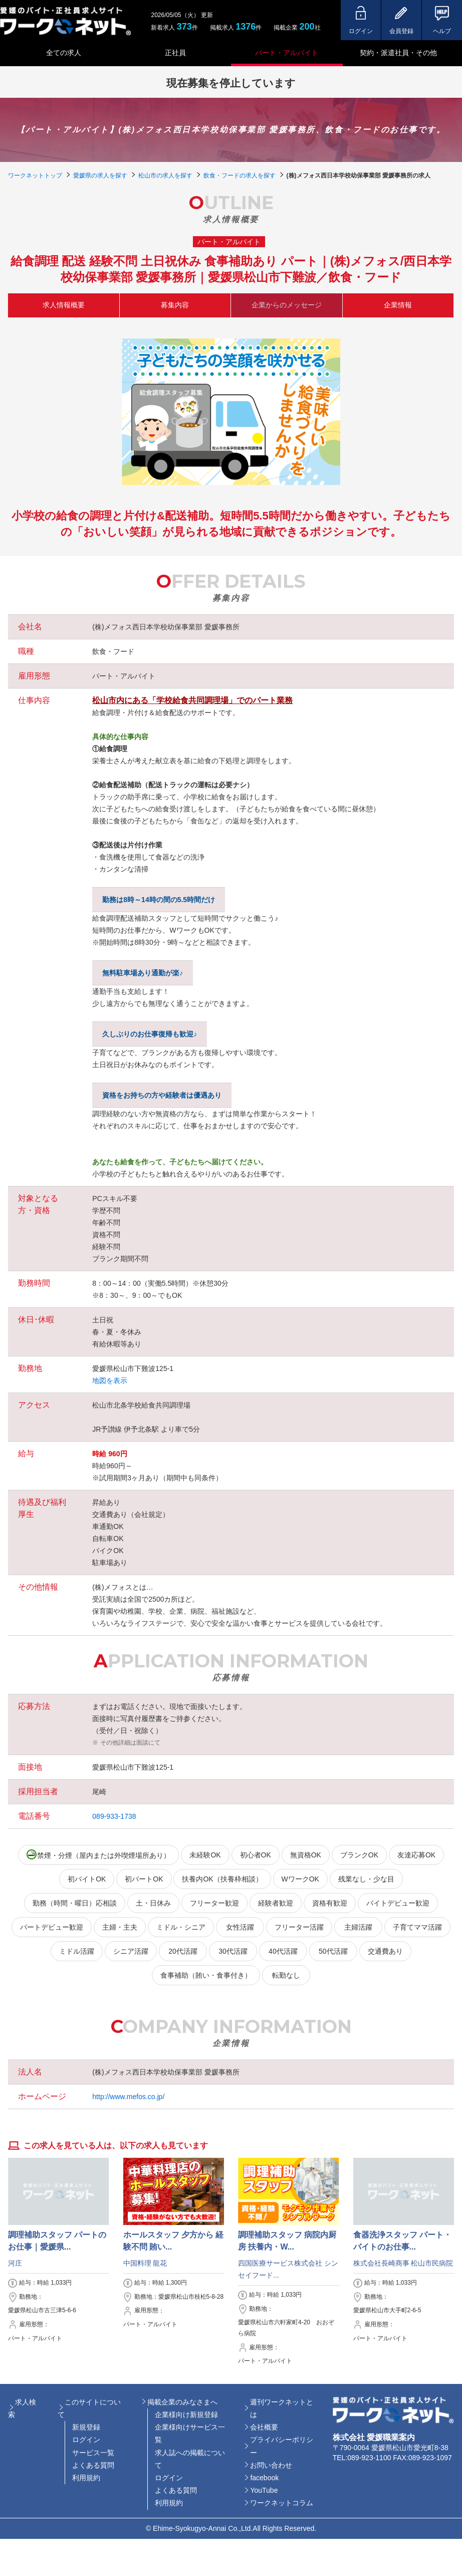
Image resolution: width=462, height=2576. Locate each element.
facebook (264, 2478)
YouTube (264, 2490)
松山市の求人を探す (165, 175)
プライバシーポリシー (281, 2446)
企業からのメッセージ (287, 305)
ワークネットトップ (35, 175)
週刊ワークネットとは (281, 2408)
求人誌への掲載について (190, 2459)
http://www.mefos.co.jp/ (128, 2097)
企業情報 (398, 305)
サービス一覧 (93, 2453)
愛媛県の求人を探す (100, 175)
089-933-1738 (114, 1816)
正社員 (175, 53)
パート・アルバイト (286, 53)
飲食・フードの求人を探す (239, 175)
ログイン (86, 2440)
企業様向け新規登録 (186, 2415)
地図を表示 (109, 1381)
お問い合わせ (271, 2465)
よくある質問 (93, 2465)
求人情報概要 (64, 305)
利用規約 (86, 2478)
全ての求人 (63, 53)
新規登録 (86, 2427)
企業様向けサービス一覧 (190, 2433)
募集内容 (175, 305)
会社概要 (264, 2427)
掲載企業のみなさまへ (182, 2402)
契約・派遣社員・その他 (398, 53)
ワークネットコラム (281, 2503)
